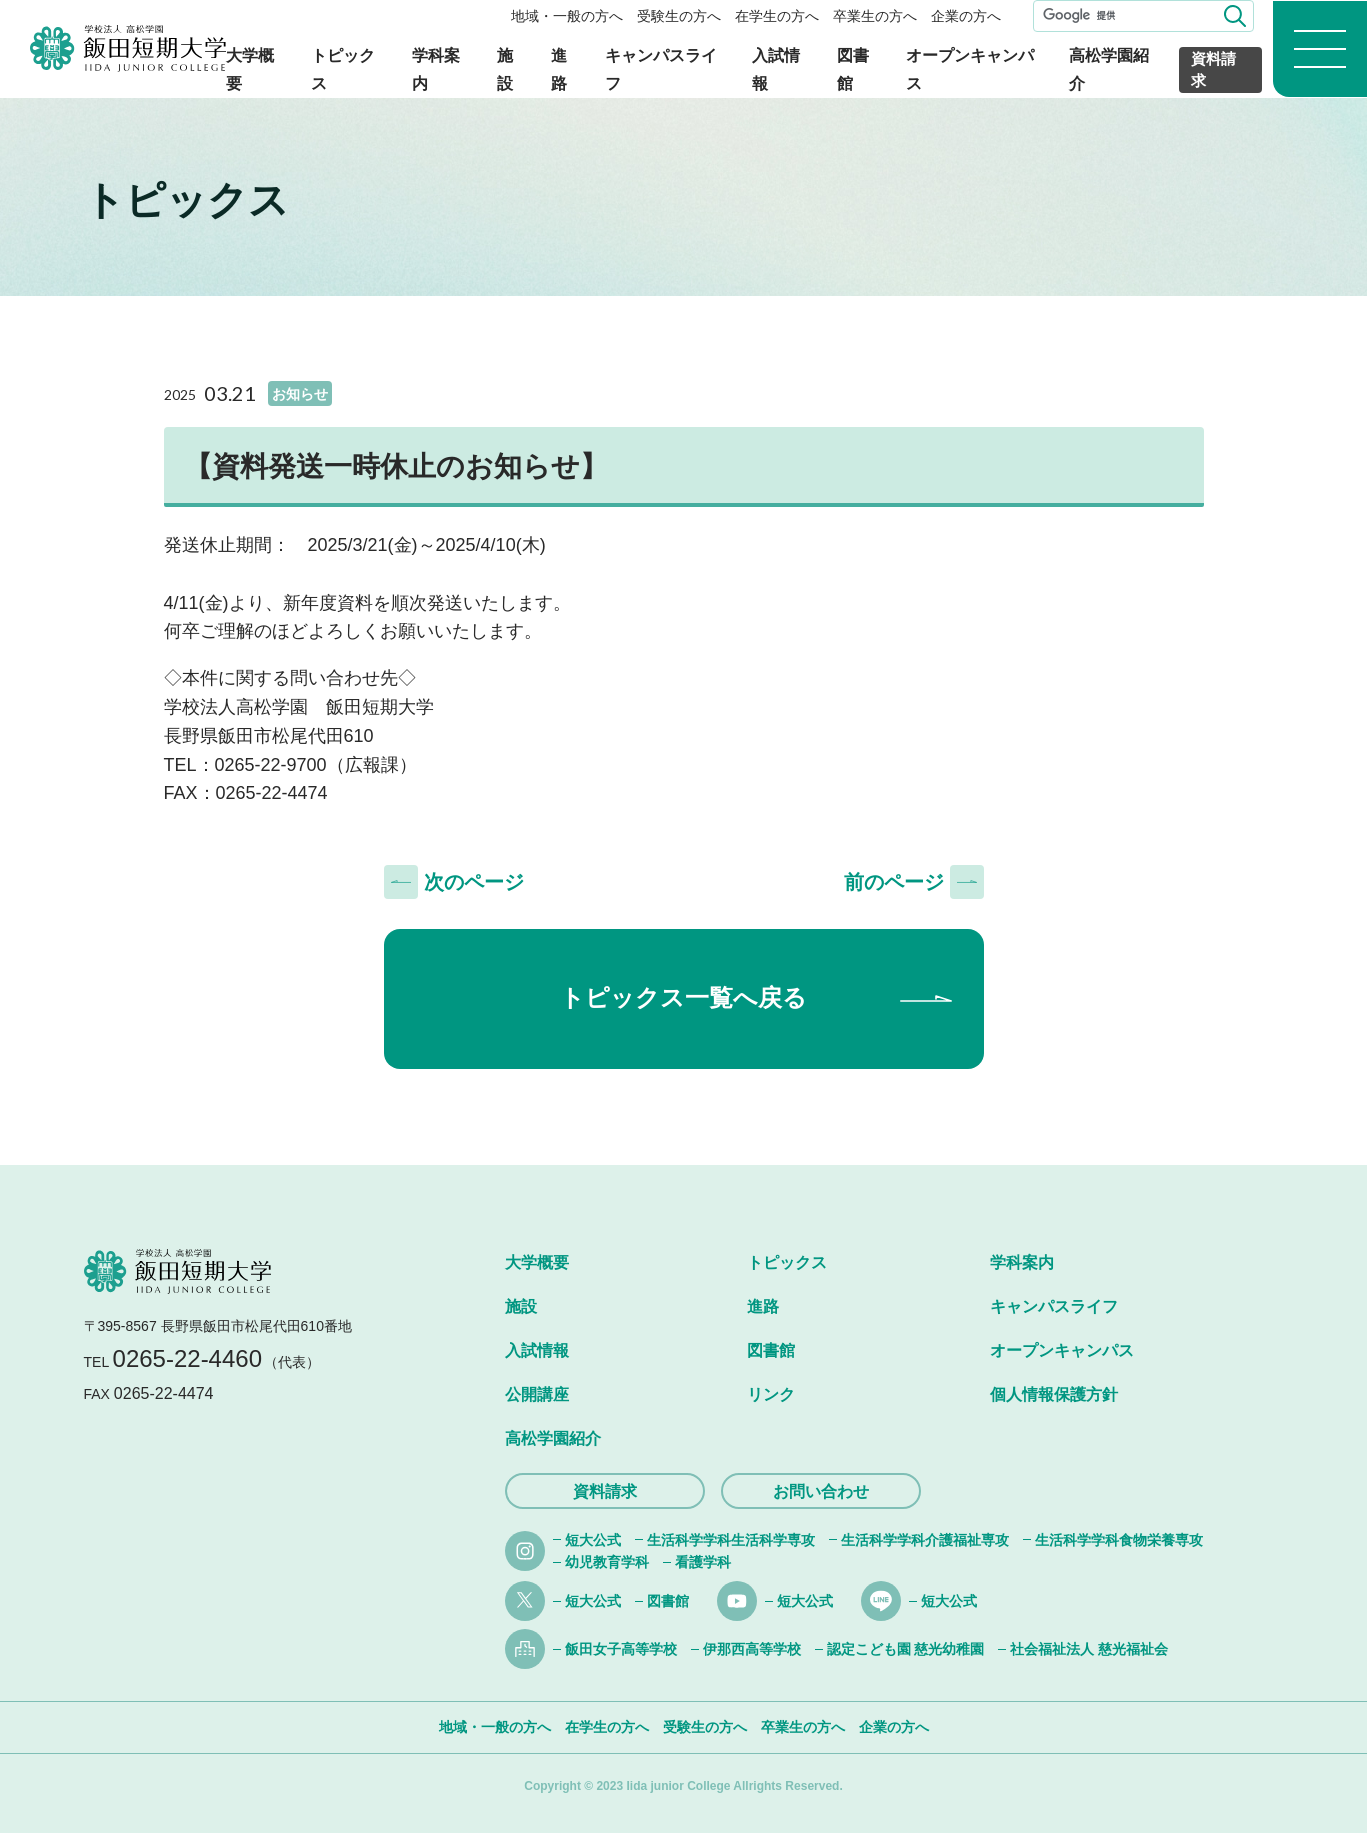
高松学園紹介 (553, 1438)
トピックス (787, 1262)
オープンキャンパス (1062, 1350)
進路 (763, 1306)
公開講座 (537, 1394)
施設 (521, 1306)
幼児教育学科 (607, 1562)
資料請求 (1213, 70)
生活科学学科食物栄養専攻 (1119, 1540)
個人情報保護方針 (1054, 1394)
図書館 (771, 1350)
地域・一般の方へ (567, 16)
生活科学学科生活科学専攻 (731, 1540)
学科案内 (1022, 1262)
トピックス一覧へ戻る (683, 997)
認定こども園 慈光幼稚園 (906, 1649)
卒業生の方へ (875, 16)
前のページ (894, 882)
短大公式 (593, 1540)
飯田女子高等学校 (621, 1649)
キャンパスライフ (1054, 1306)
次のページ (474, 882)
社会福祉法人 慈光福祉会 (1089, 1649)
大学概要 (537, 1262)
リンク (771, 1394)
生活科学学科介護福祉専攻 (925, 1540)
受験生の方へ (679, 16)
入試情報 (537, 1350)
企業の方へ (966, 16)
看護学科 (703, 1562)
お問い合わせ (821, 1491)
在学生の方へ (777, 16)
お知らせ (300, 394)
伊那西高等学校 (752, 1649)
